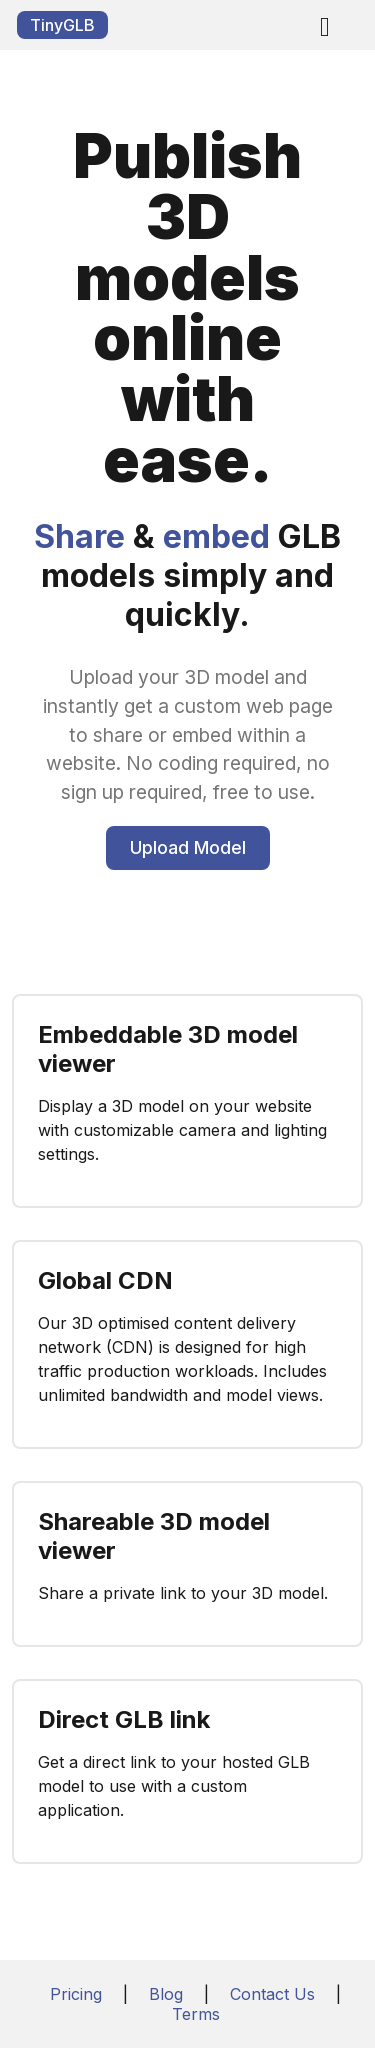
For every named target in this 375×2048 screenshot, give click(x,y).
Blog (166, 1994)
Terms (196, 2014)
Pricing (76, 1994)
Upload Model (188, 847)
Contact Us (272, 1994)
